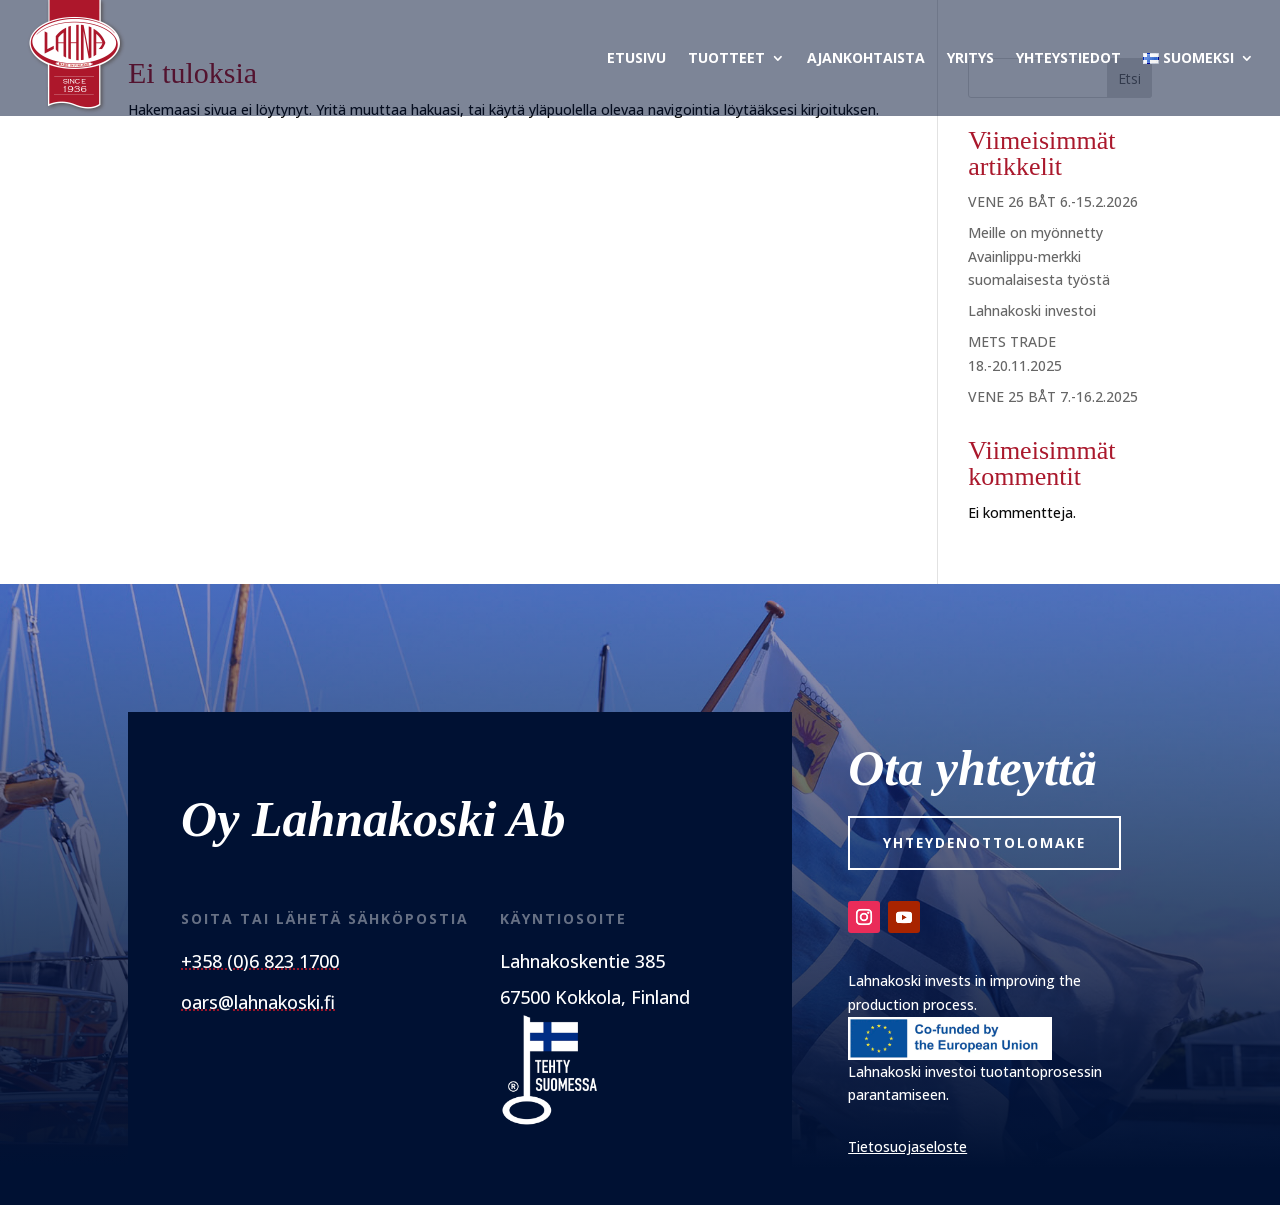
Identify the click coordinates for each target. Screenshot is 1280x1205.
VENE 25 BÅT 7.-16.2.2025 (1053, 396)
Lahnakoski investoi (1032, 310)
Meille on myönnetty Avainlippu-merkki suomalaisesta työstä (1039, 256)
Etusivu (636, 57)
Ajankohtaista (866, 57)
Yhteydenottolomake (990, 843)
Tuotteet (726, 57)
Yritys (970, 57)
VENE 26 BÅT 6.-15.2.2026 (1053, 201)
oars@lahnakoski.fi (258, 1002)
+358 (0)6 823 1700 (260, 961)
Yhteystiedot (1068, 57)
